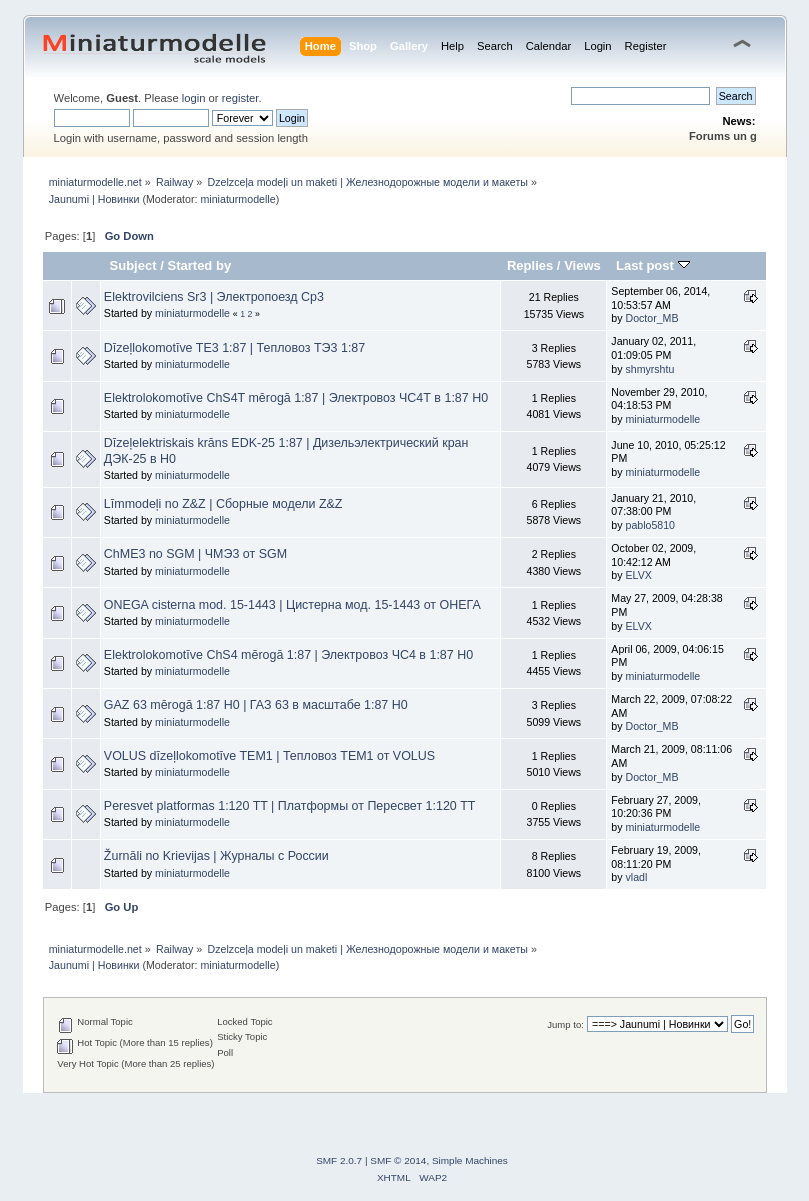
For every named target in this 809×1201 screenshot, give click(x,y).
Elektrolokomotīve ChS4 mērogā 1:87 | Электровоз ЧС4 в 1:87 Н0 (288, 655)
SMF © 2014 (398, 1160)
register (240, 98)
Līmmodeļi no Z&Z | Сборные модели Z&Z (223, 504)
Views (582, 265)
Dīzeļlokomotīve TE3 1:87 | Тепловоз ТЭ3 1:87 (234, 348)
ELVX (638, 575)
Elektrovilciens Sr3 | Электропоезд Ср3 (214, 297)
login (194, 98)
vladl (636, 877)
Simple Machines (470, 1160)
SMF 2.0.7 (339, 1160)
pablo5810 (650, 525)
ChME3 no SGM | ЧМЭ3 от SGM (195, 554)
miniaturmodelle (237, 199)
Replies (530, 265)
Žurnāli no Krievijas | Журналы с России (216, 856)
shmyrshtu (649, 369)
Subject (132, 265)
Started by (199, 265)
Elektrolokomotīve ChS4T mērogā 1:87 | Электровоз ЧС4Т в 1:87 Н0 (296, 398)
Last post (653, 265)
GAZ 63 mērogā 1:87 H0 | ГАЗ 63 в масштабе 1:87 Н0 (256, 705)
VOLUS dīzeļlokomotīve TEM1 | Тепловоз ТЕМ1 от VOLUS (269, 756)
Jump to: (565, 1024)
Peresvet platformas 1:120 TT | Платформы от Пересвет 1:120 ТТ (290, 806)
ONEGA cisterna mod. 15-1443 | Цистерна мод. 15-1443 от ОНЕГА (292, 605)
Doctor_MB (651, 318)
